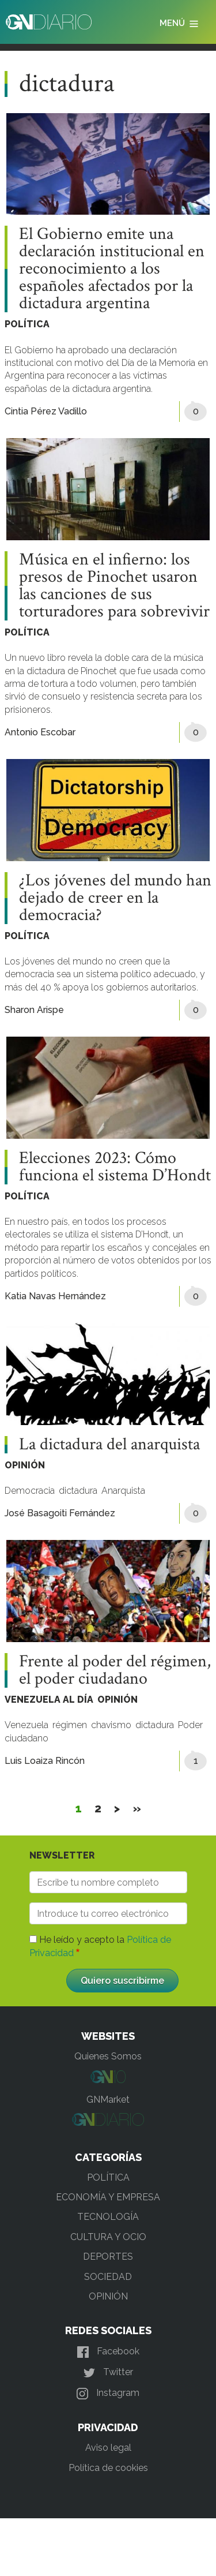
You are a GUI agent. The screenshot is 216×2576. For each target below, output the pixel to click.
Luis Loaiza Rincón (45, 1760)
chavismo (111, 1724)
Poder (190, 1724)
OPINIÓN (25, 1465)
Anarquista (123, 1490)
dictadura (78, 1490)
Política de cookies (108, 2467)
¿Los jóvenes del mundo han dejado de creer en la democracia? (115, 898)
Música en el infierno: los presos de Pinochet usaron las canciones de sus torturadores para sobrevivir (114, 585)
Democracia (30, 1490)
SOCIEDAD (108, 2276)
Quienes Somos (108, 2056)
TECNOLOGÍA (108, 2216)
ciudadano (26, 1738)
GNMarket (108, 2099)
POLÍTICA (27, 324)
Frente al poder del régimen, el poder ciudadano (115, 1670)
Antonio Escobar (40, 732)
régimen (69, 1724)
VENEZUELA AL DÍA (49, 1699)
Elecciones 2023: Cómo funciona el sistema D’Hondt (115, 1167)
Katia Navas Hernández (55, 1296)
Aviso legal (108, 2447)
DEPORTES (108, 2256)
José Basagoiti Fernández (60, 1513)
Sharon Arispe (34, 1009)
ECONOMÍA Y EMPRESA (108, 2197)
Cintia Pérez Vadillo (46, 411)
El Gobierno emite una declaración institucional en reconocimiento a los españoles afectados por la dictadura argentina (111, 269)
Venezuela (26, 1724)
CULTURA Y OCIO (108, 2236)
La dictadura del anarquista (109, 1444)
